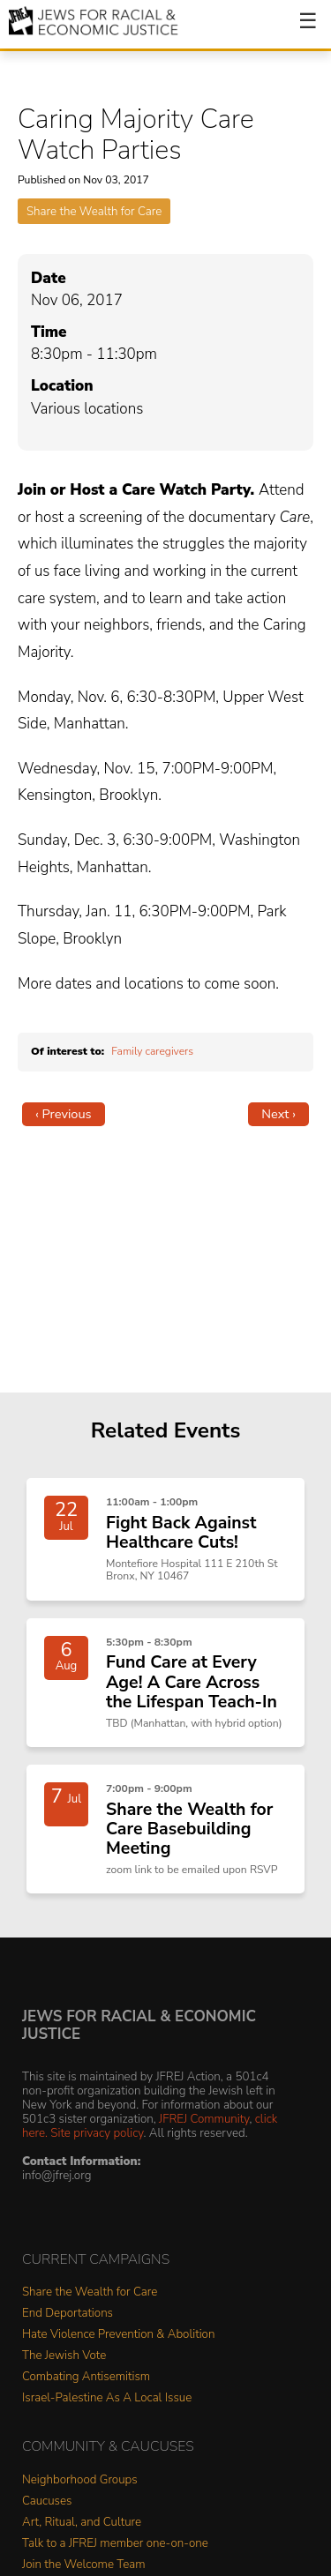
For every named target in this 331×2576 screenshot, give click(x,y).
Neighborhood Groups (80, 2480)
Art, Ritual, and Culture (81, 2522)
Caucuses (46, 2501)
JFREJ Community (204, 2118)
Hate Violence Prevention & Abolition (118, 2334)
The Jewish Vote (64, 2355)
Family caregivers (152, 1051)
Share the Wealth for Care (94, 211)
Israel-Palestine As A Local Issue (107, 2398)
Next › (278, 1114)
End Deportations (67, 2313)
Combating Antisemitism (86, 2377)
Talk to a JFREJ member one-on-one (115, 2543)
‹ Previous (63, 1114)
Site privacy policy (96, 2132)
